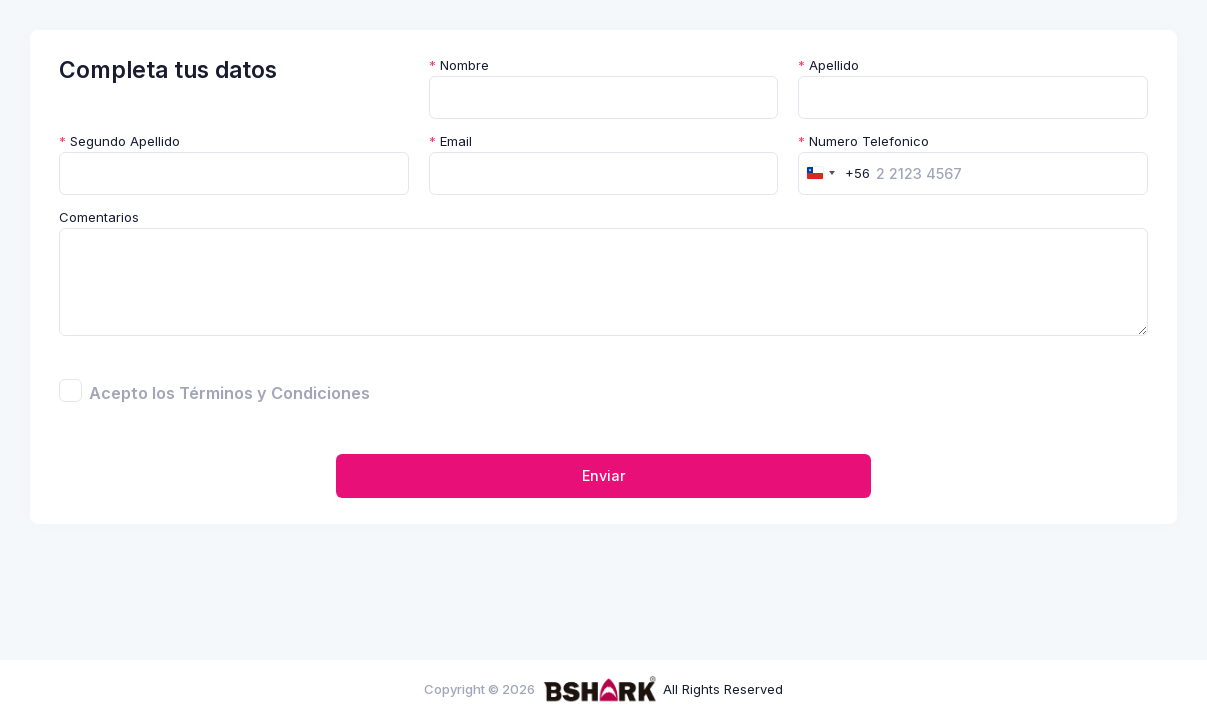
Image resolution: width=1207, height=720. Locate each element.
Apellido (828, 65)
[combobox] (834, 174)
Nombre (459, 65)
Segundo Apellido (119, 141)
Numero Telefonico (863, 141)
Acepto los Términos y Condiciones (229, 393)
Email (450, 141)
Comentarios (99, 217)
